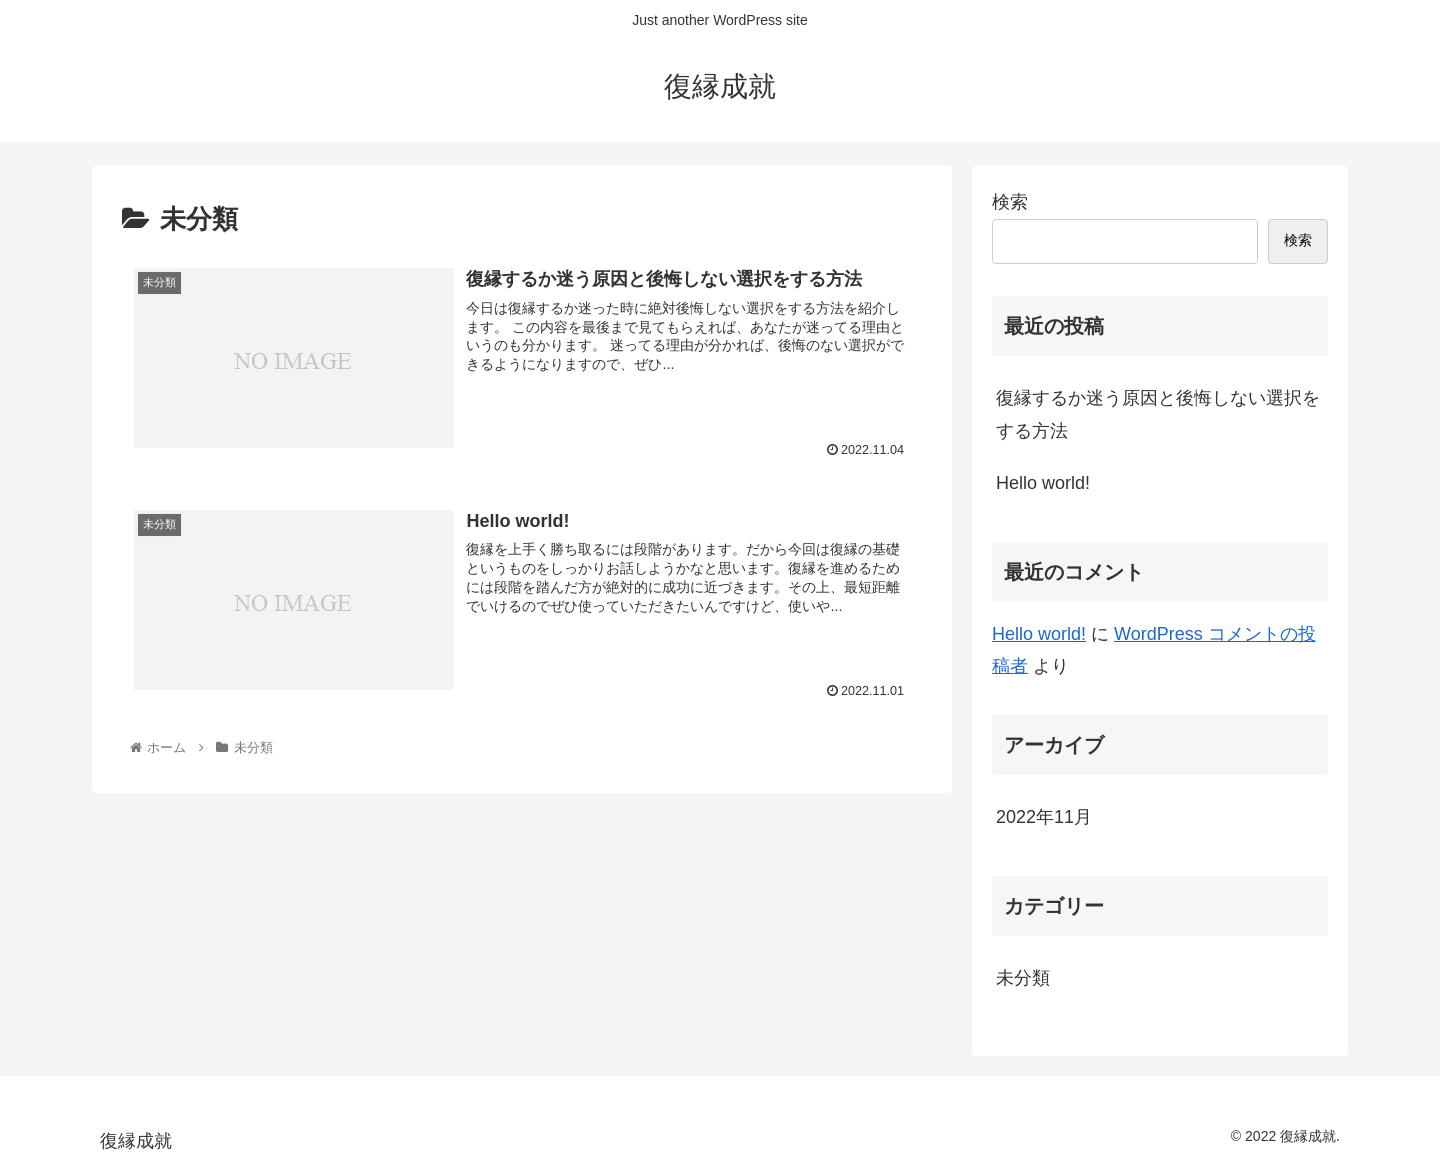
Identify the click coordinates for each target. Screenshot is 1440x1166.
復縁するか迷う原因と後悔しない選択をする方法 (1158, 414)
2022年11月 (1044, 817)
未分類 (1023, 978)
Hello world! (1043, 483)
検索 (1010, 202)
